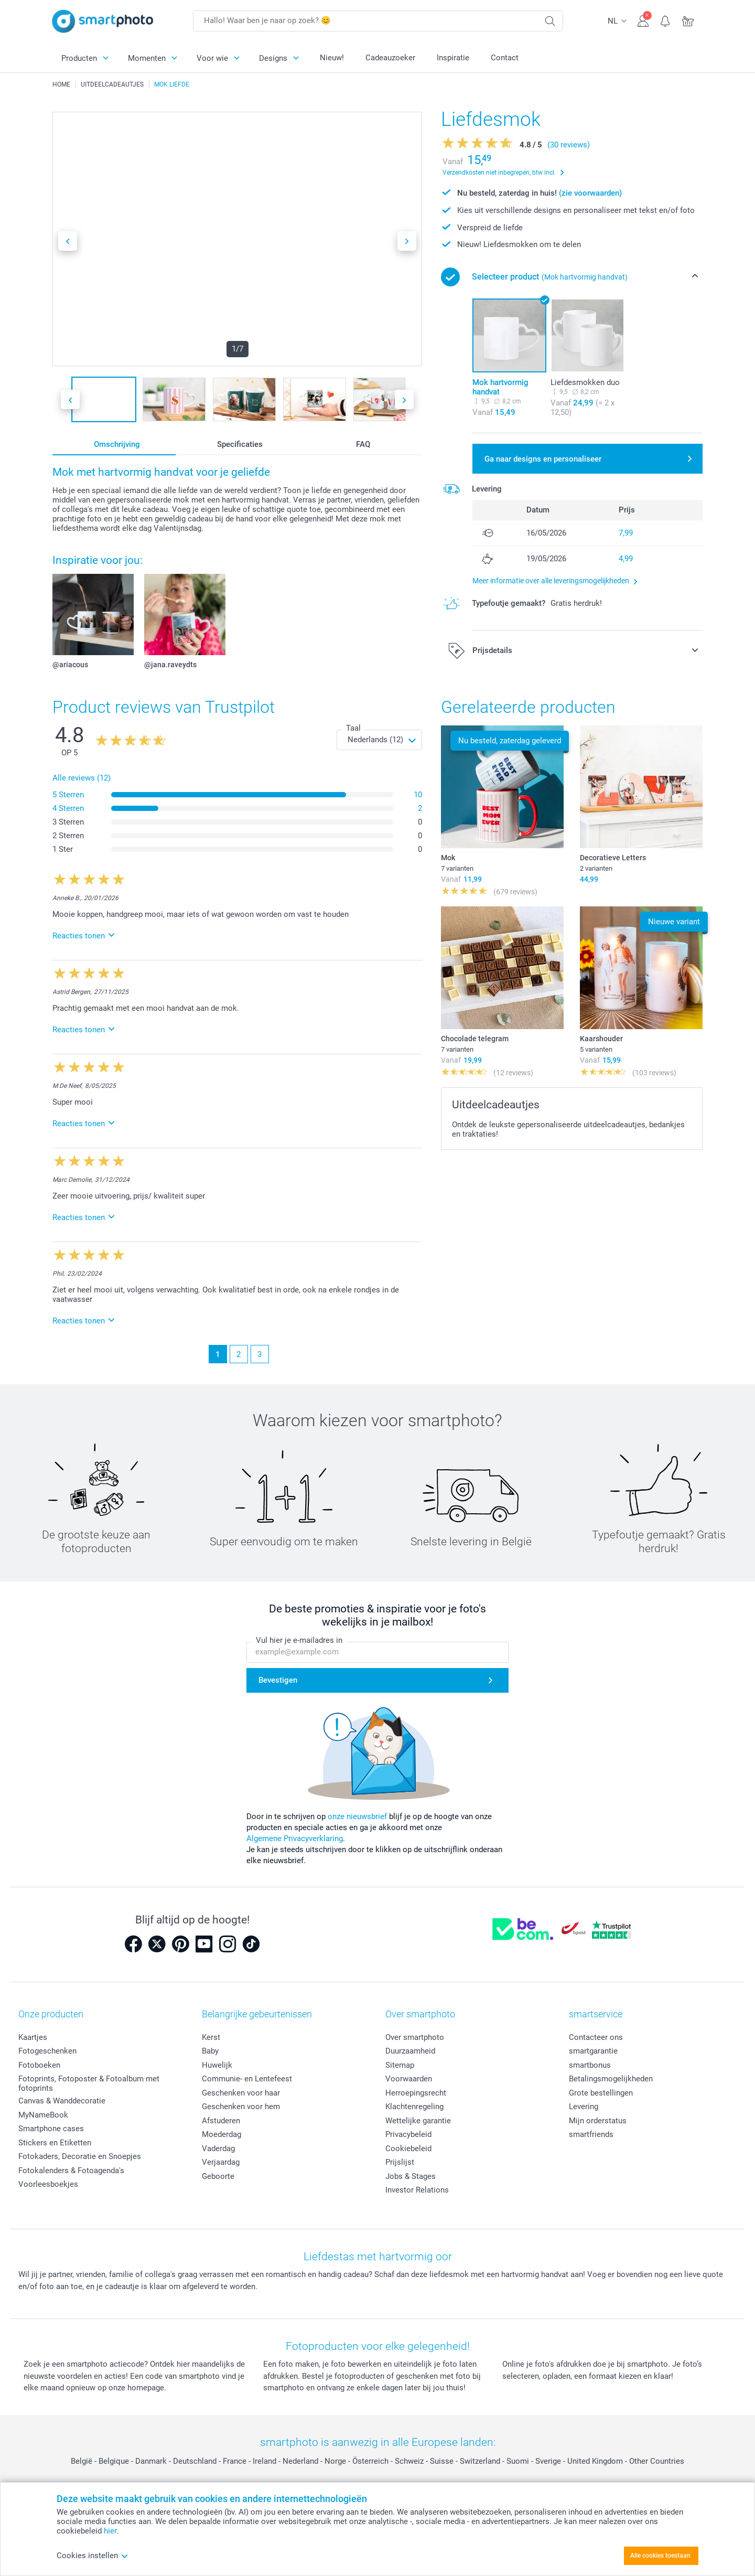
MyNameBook (43, 2115)
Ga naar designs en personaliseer (542, 459)
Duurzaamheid (410, 2051)
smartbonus (590, 2065)
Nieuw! (332, 57)
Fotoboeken (39, 2065)
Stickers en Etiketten (54, 2142)
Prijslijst (399, 2162)
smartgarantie (593, 2051)
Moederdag (221, 2134)
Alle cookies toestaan (660, 2555)
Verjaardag (221, 2162)
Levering (583, 2106)
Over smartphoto (414, 2037)
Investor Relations (417, 2190)
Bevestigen (277, 1680)
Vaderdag (218, 2148)
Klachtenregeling (414, 2106)
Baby (210, 2051)
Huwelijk (217, 2065)
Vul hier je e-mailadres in (299, 1640)
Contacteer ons (596, 2037)
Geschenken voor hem (241, 2106)
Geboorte (218, 2176)
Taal (353, 728)
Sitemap (399, 2065)
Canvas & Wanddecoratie (61, 2100)
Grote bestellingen (601, 2093)
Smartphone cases (51, 2128)
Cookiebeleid (408, 2148)
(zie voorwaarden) (590, 193)
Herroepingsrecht (415, 2093)
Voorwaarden (408, 2078)
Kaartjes (32, 2037)
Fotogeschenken (47, 2051)
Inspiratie (453, 57)
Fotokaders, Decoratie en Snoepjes (79, 2156)
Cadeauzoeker (390, 57)
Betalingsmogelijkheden (611, 2078)
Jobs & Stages (410, 2176)
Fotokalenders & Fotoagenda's (71, 2170)
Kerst (211, 2037)
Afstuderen (221, 2120)
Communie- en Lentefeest (247, 2078)
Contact (505, 57)
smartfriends (591, 2134)
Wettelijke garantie (418, 2120)
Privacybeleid (408, 2134)
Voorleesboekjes (48, 2184)
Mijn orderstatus (598, 2120)
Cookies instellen (92, 2555)
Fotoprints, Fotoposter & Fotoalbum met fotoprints (88, 2083)
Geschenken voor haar (241, 2093)
